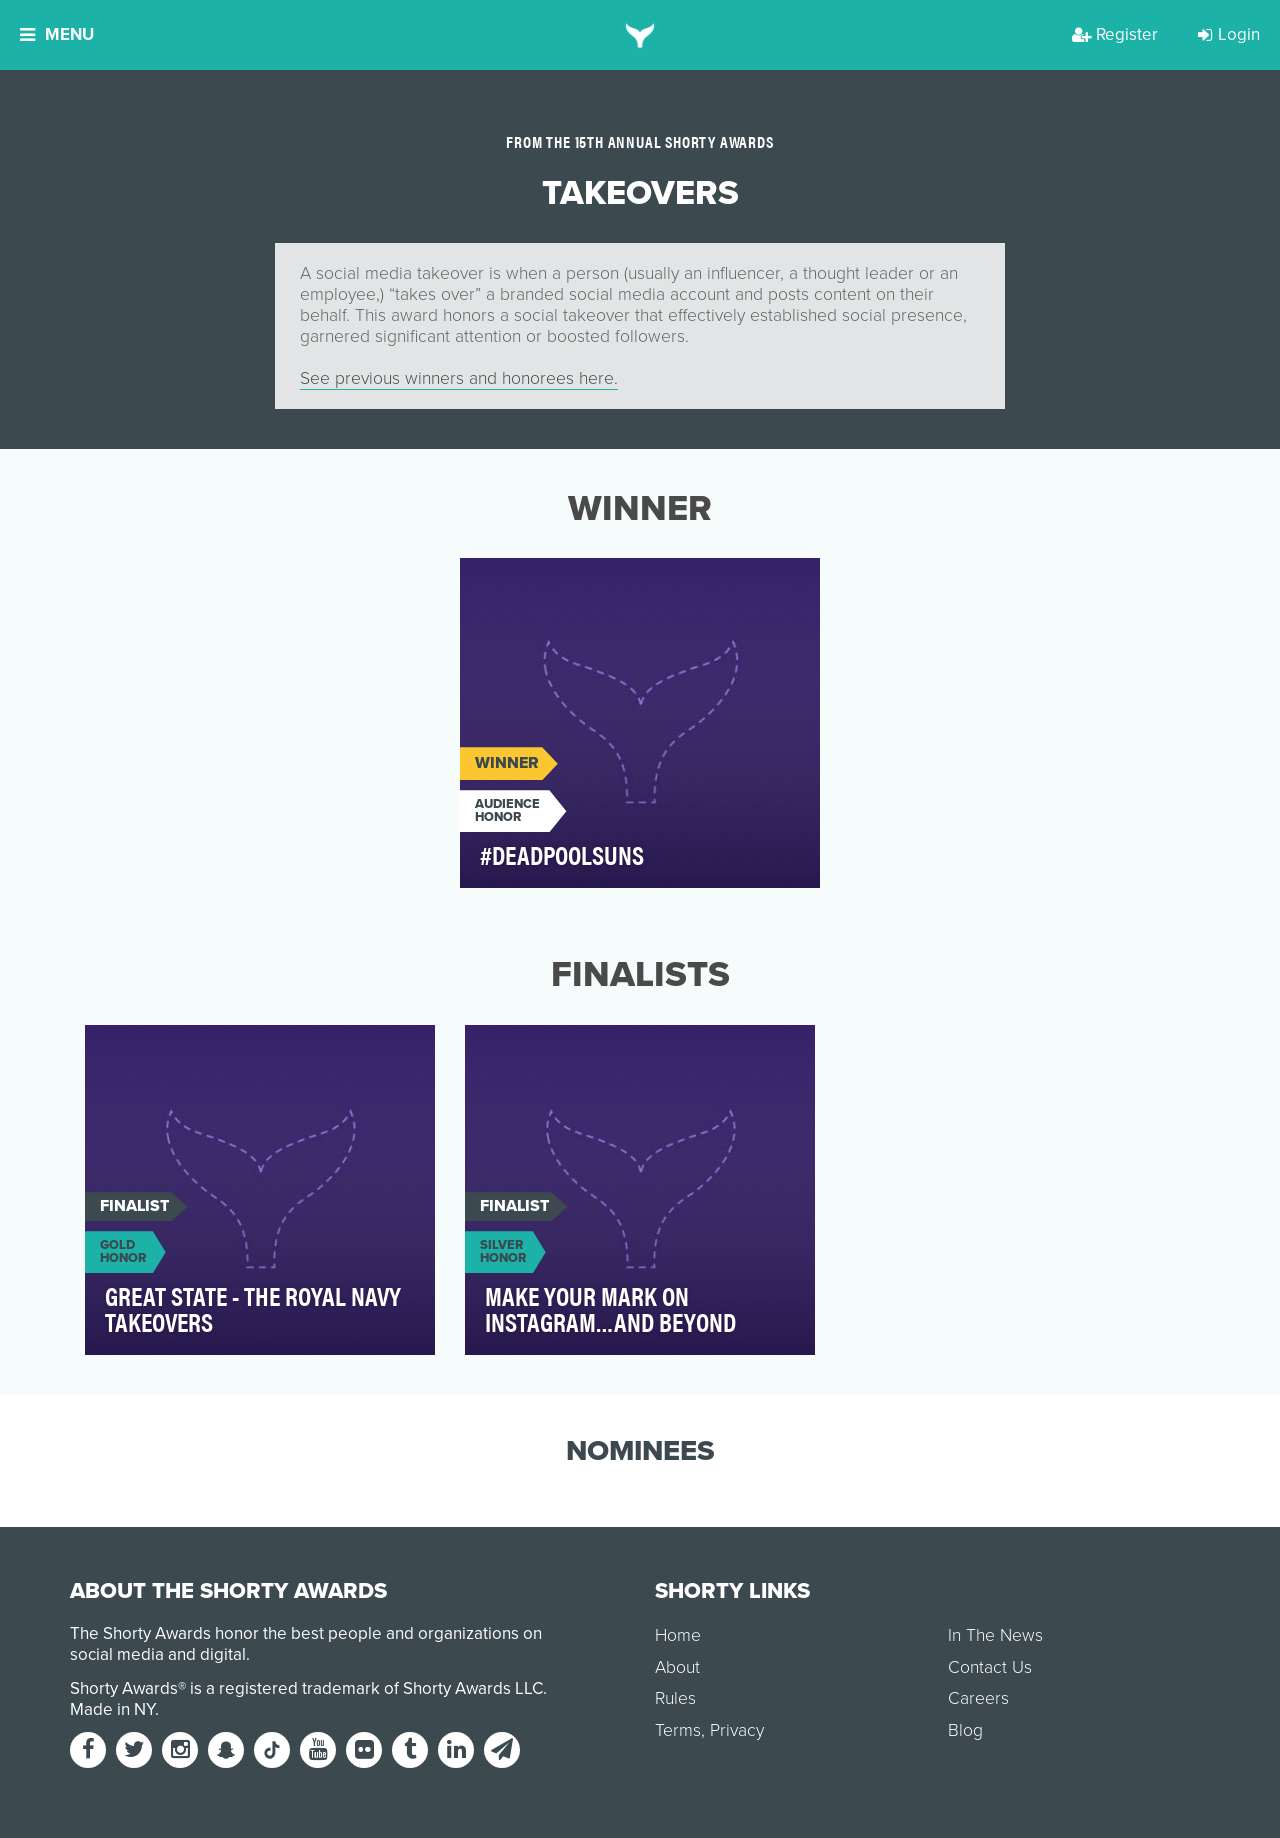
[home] (640, 35)
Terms (678, 1730)
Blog (965, 1730)
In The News (995, 1635)
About (677, 1667)
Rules (675, 1698)
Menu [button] (57, 34)
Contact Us (990, 1667)
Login (1229, 34)
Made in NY (112, 1709)
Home (678, 1635)
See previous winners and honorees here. (459, 378)
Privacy (737, 1730)
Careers (978, 1698)
